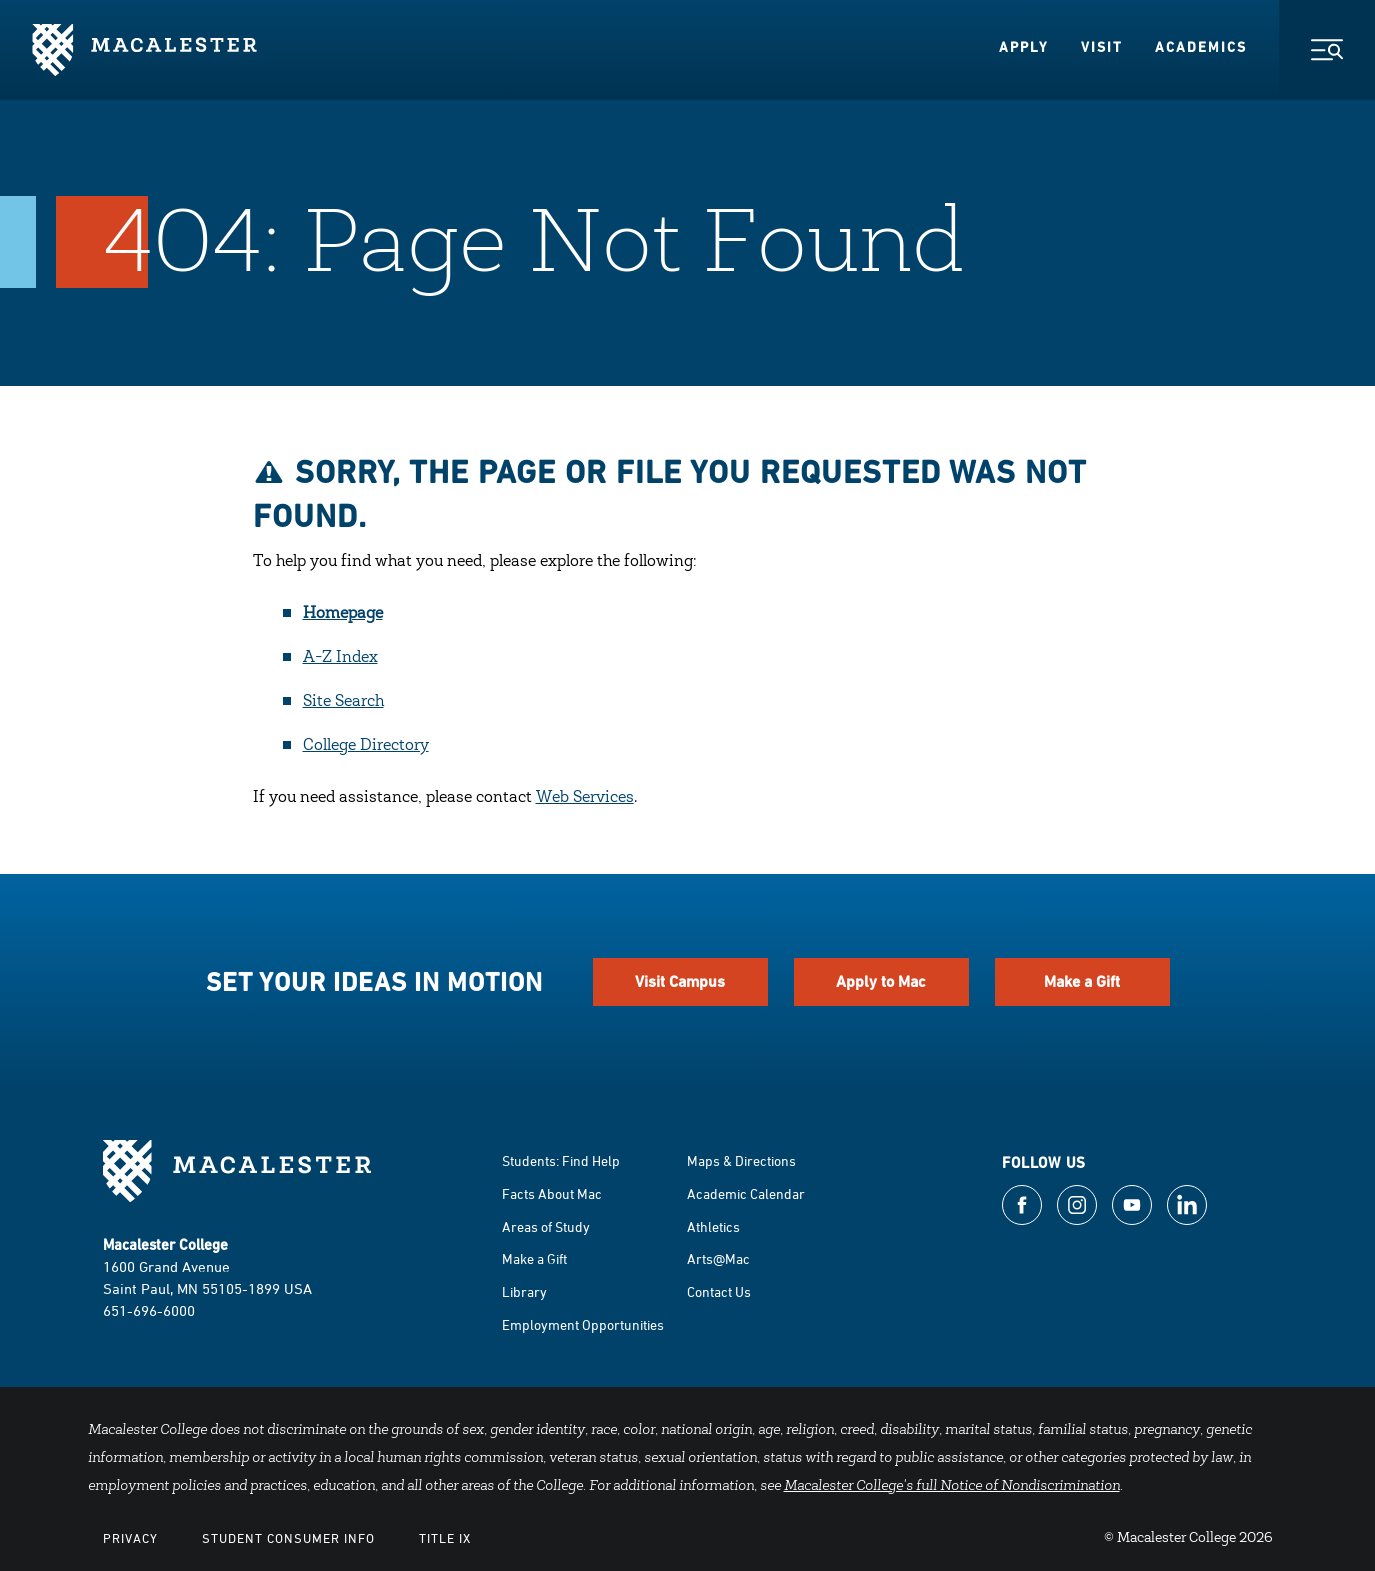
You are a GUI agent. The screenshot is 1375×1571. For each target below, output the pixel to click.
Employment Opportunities (583, 1324)
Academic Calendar (746, 1193)
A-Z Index (340, 658)
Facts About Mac (552, 1193)
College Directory (366, 746)
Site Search (343, 702)
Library (524, 1291)
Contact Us (719, 1291)
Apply (1024, 47)
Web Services (585, 798)
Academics (1201, 47)
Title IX (445, 1538)
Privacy (130, 1538)
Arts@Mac (718, 1258)
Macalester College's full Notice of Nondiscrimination (952, 1487)
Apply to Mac (881, 981)
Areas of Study (546, 1226)
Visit (1102, 47)
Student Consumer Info (288, 1538)
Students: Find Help (561, 1160)
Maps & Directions (741, 1160)
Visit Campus (680, 981)
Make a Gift (1082, 981)
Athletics (713, 1226)
